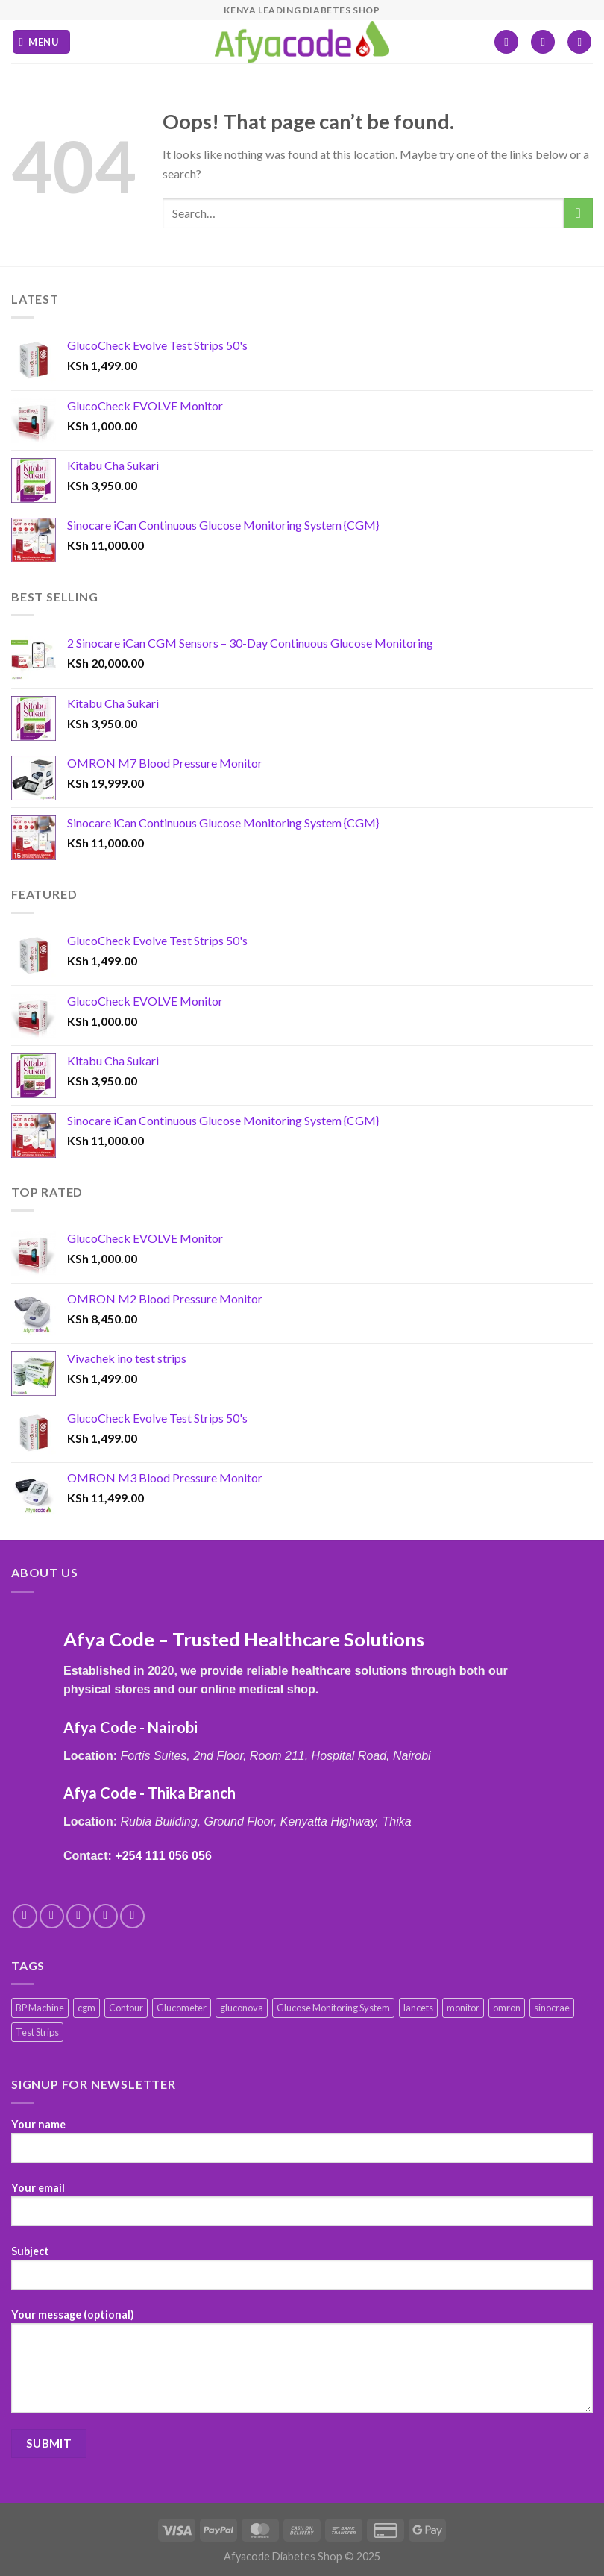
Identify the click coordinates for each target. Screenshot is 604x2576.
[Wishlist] (506, 42)
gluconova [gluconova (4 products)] (241, 2008)
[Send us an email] (105, 1916)
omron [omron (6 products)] (506, 2008)
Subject (302, 2273)
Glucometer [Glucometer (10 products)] (182, 2008)
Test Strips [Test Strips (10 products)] (37, 2032)
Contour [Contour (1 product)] (126, 2008)
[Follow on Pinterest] (132, 1916)
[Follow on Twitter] (78, 1916)
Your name (302, 2146)
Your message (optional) (302, 2366)
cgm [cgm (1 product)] (86, 2008)
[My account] (543, 42)
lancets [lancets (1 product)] (418, 2008)
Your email (302, 2209)
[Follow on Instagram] (52, 1916)
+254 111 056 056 (163, 1855)
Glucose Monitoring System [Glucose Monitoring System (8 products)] (333, 2008)
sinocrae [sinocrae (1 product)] (552, 2008)
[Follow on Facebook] (25, 1916)
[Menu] (41, 42)
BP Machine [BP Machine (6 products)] (40, 2008)
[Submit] (578, 213)
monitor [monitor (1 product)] (463, 2008)
